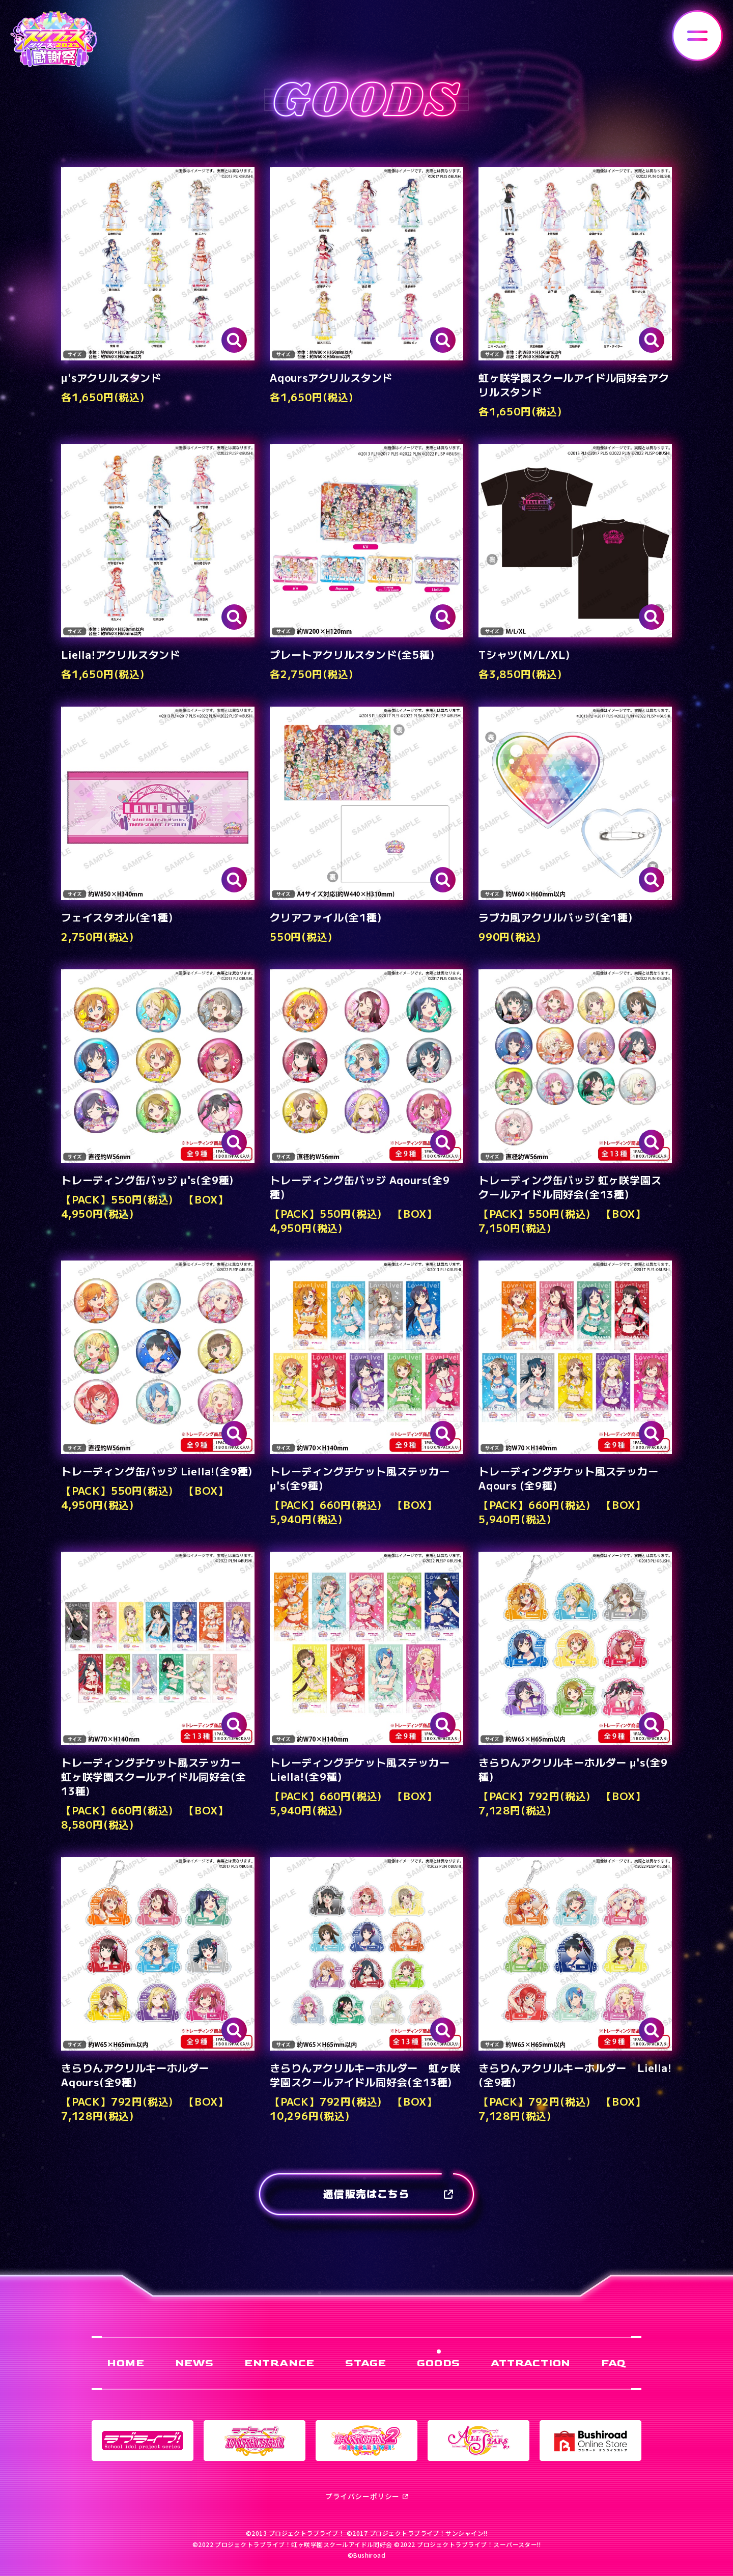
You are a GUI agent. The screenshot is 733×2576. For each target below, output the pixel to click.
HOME (125, 2363)
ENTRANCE (279, 2363)
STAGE (365, 2363)
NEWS (194, 2363)
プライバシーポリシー (366, 2496)
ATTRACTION (531, 2363)
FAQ (613, 2363)
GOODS (438, 2363)
